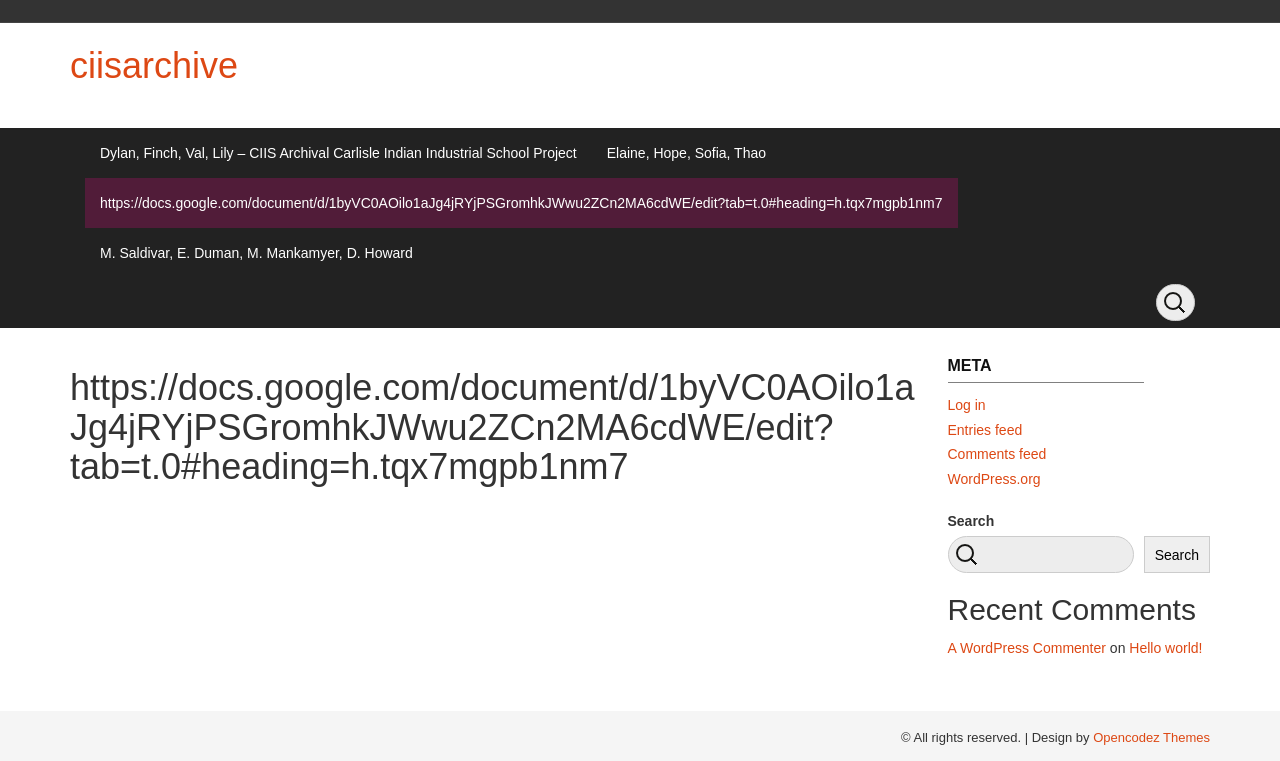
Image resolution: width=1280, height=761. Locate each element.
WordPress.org (994, 479)
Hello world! (1165, 648)
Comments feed (997, 454)
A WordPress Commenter (1027, 648)
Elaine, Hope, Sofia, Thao (686, 153)
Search (971, 521)
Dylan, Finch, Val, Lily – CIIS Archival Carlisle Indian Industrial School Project (338, 153)
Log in (967, 405)
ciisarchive (154, 65)
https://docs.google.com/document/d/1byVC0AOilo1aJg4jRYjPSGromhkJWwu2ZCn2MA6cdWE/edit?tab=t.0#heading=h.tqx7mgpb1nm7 (521, 203)
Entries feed (985, 430)
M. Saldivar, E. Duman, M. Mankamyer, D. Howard (256, 253)
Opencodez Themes (1151, 737)
